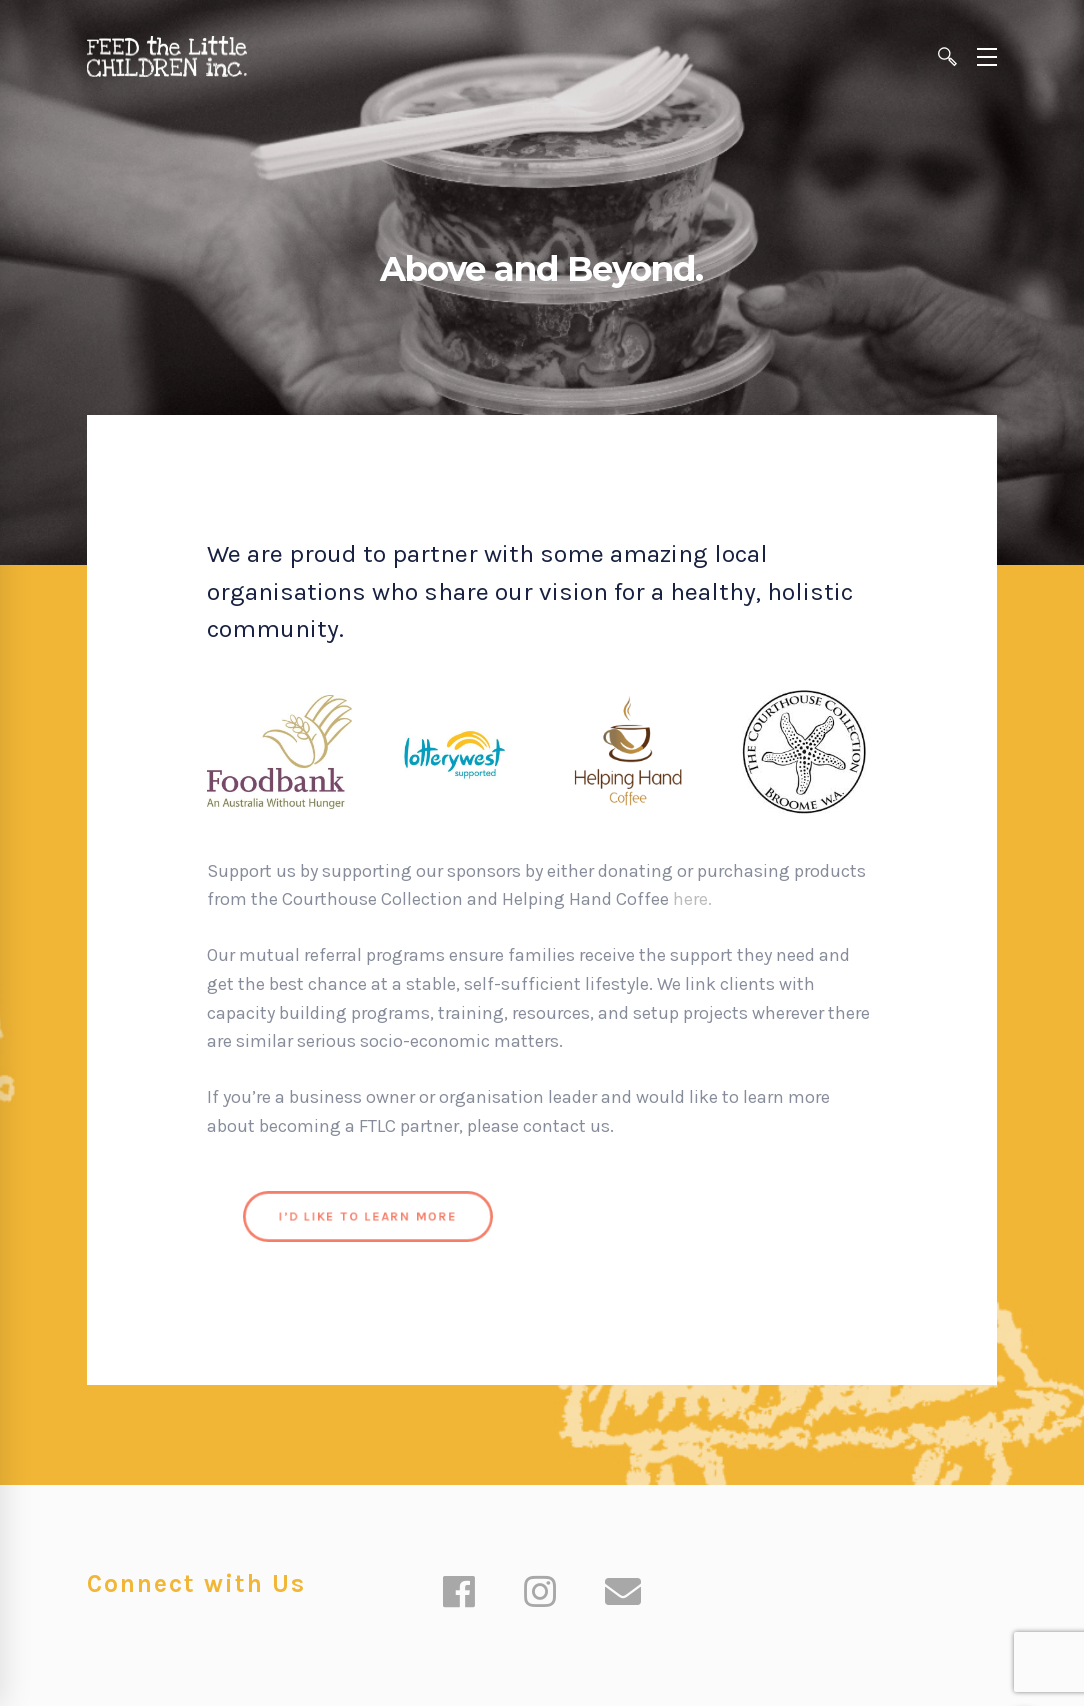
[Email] (623, 1594)
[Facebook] (459, 1594)
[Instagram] (540, 1594)
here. (694, 899)
